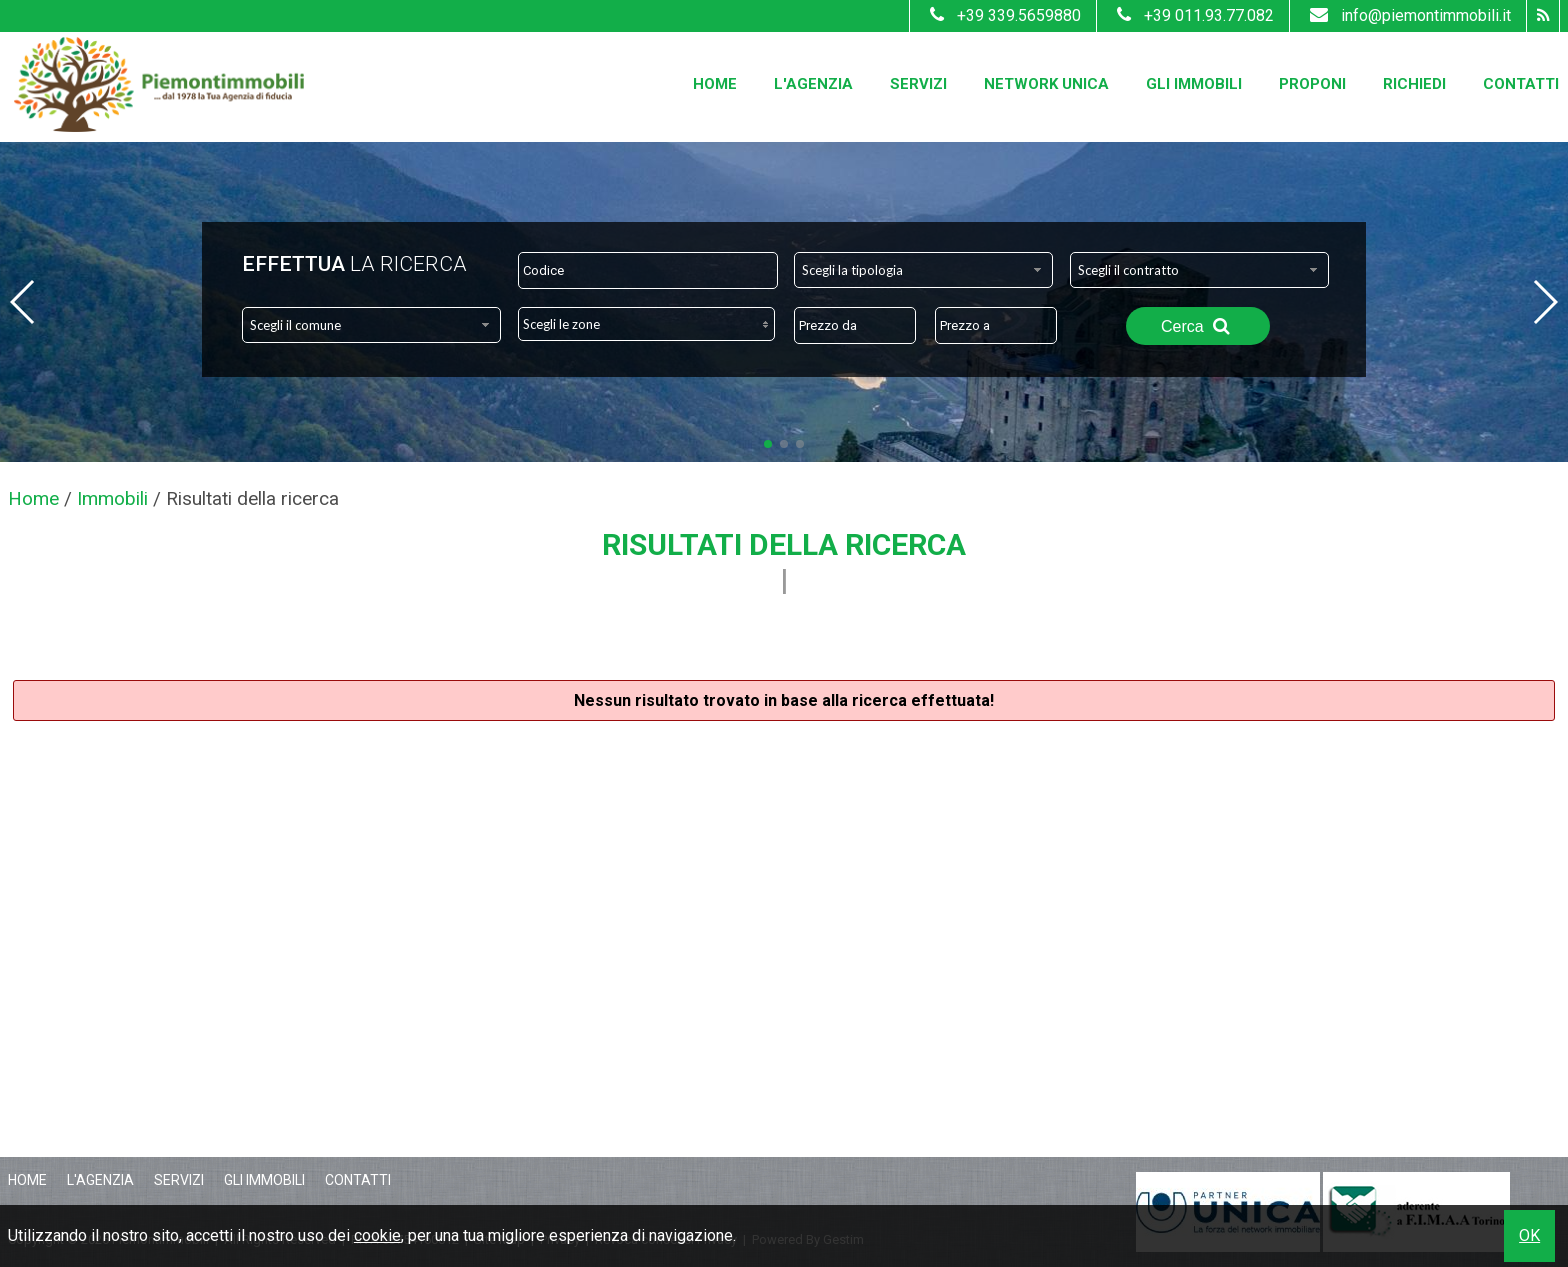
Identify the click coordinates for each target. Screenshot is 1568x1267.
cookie (377, 1235)
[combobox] (923, 270)
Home (715, 84)
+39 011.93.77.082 (1193, 15)
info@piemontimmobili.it (1408, 15)
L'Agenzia (813, 84)
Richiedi (1414, 84)
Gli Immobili (1194, 84)
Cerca (1198, 326)
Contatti (1521, 84)
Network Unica (1046, 84)
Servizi (918, 84)
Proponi (1312, 84)
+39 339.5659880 (1003, 15)
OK (1529, 1235)
